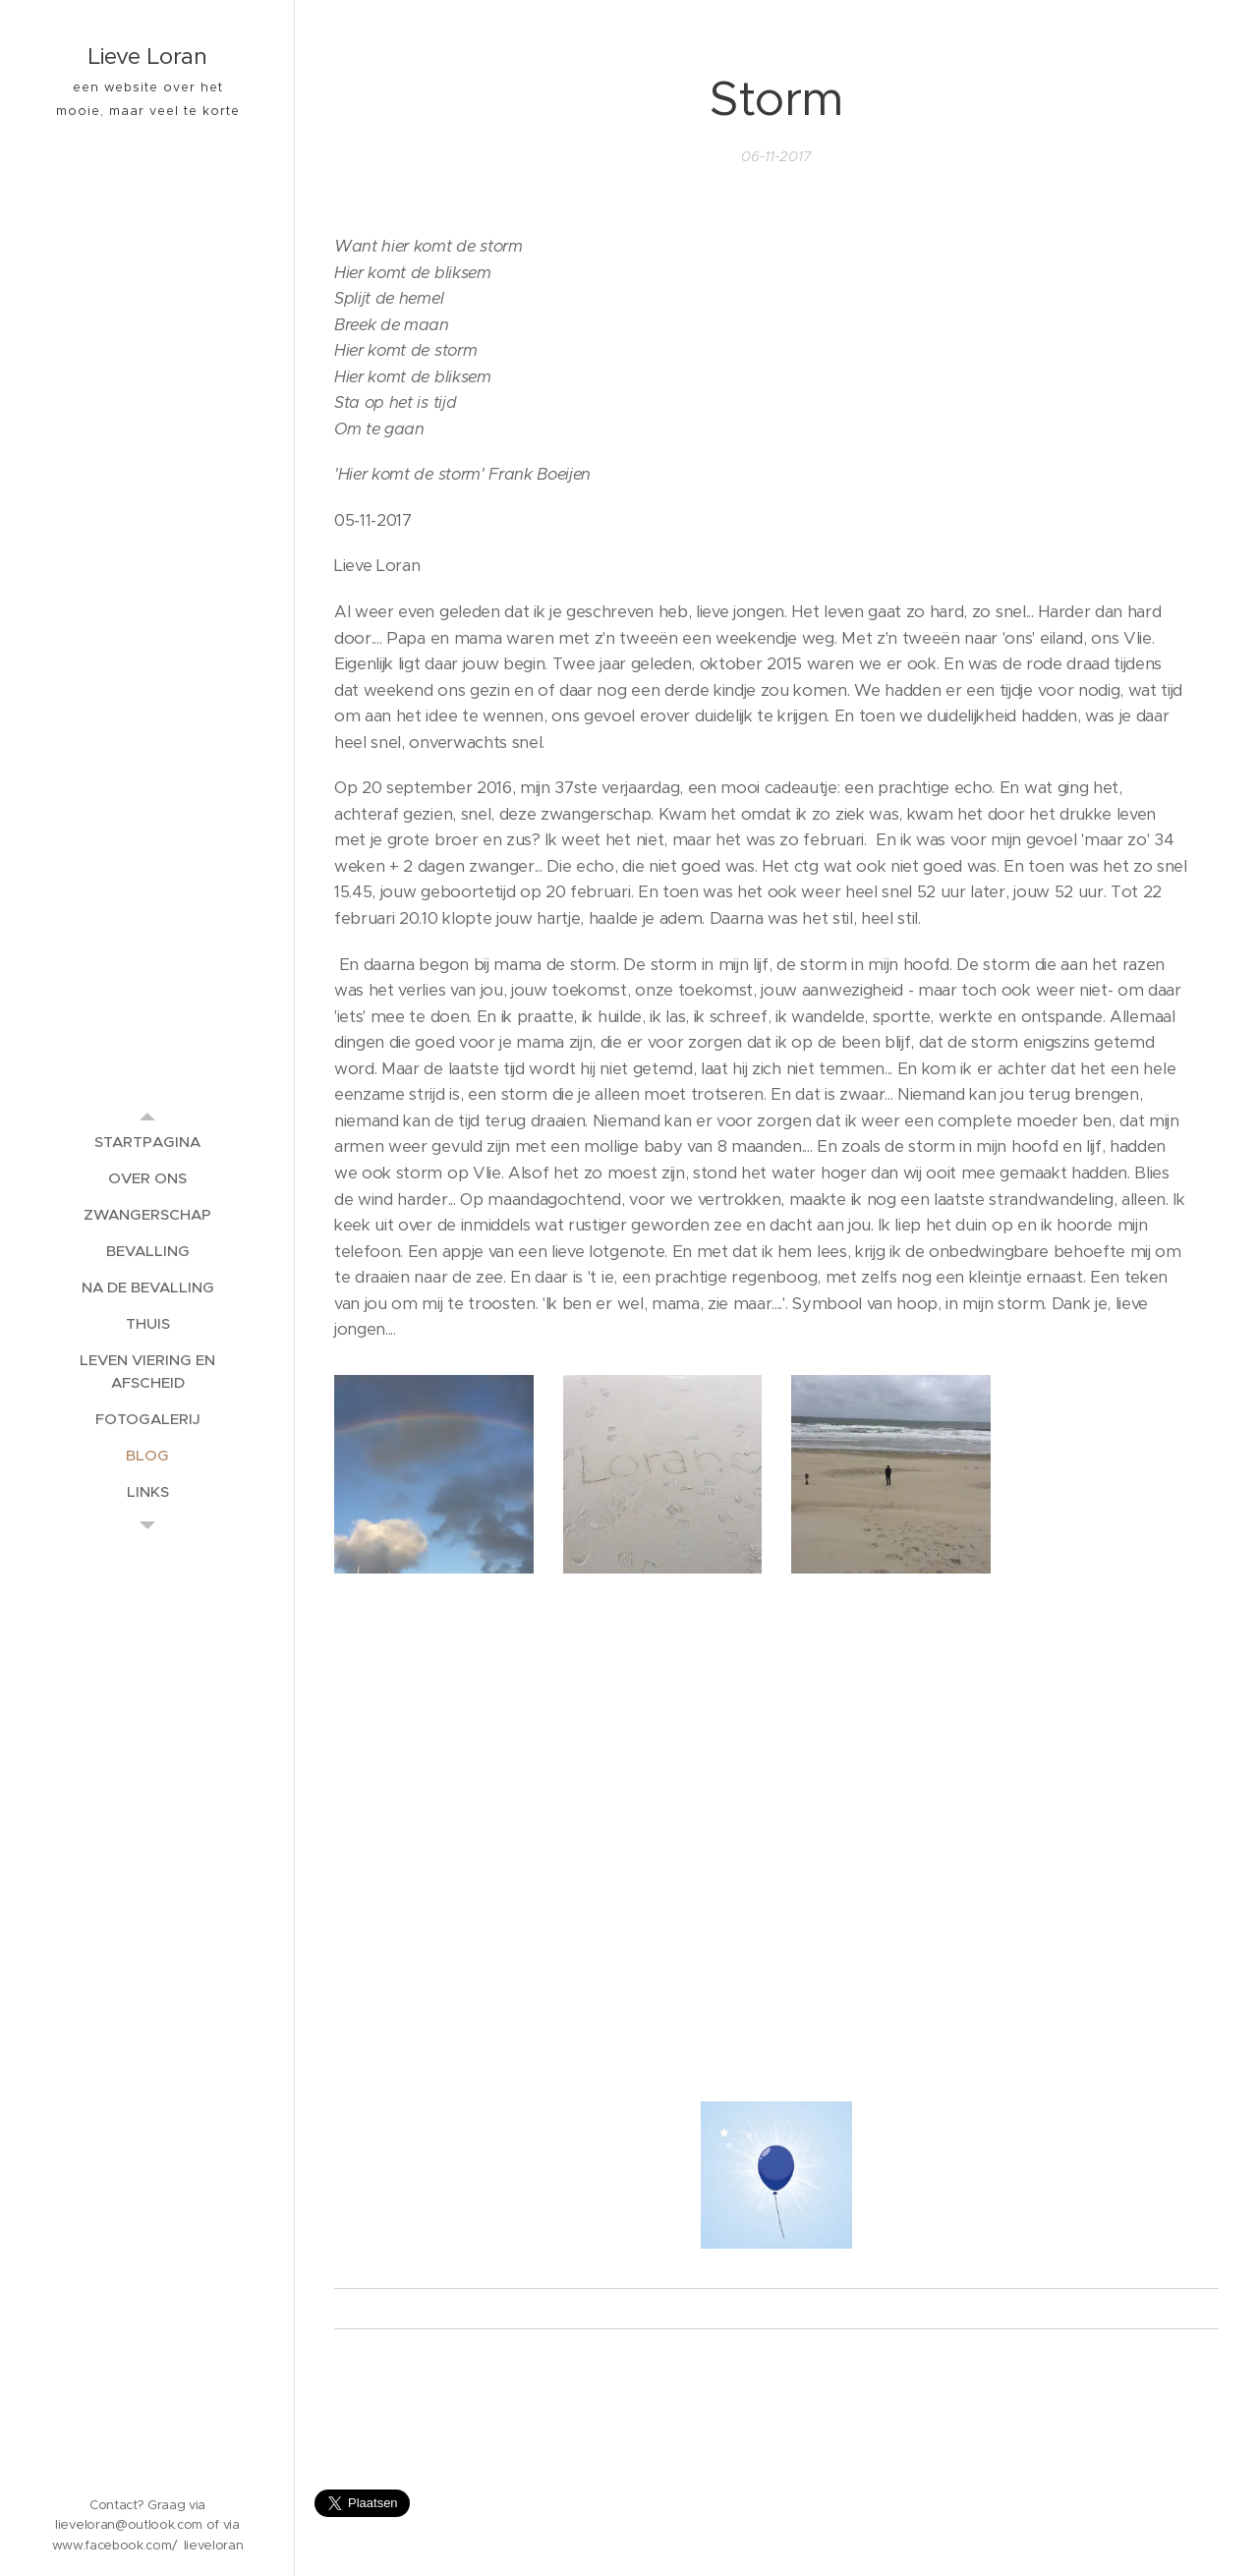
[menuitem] (147, 1141)
